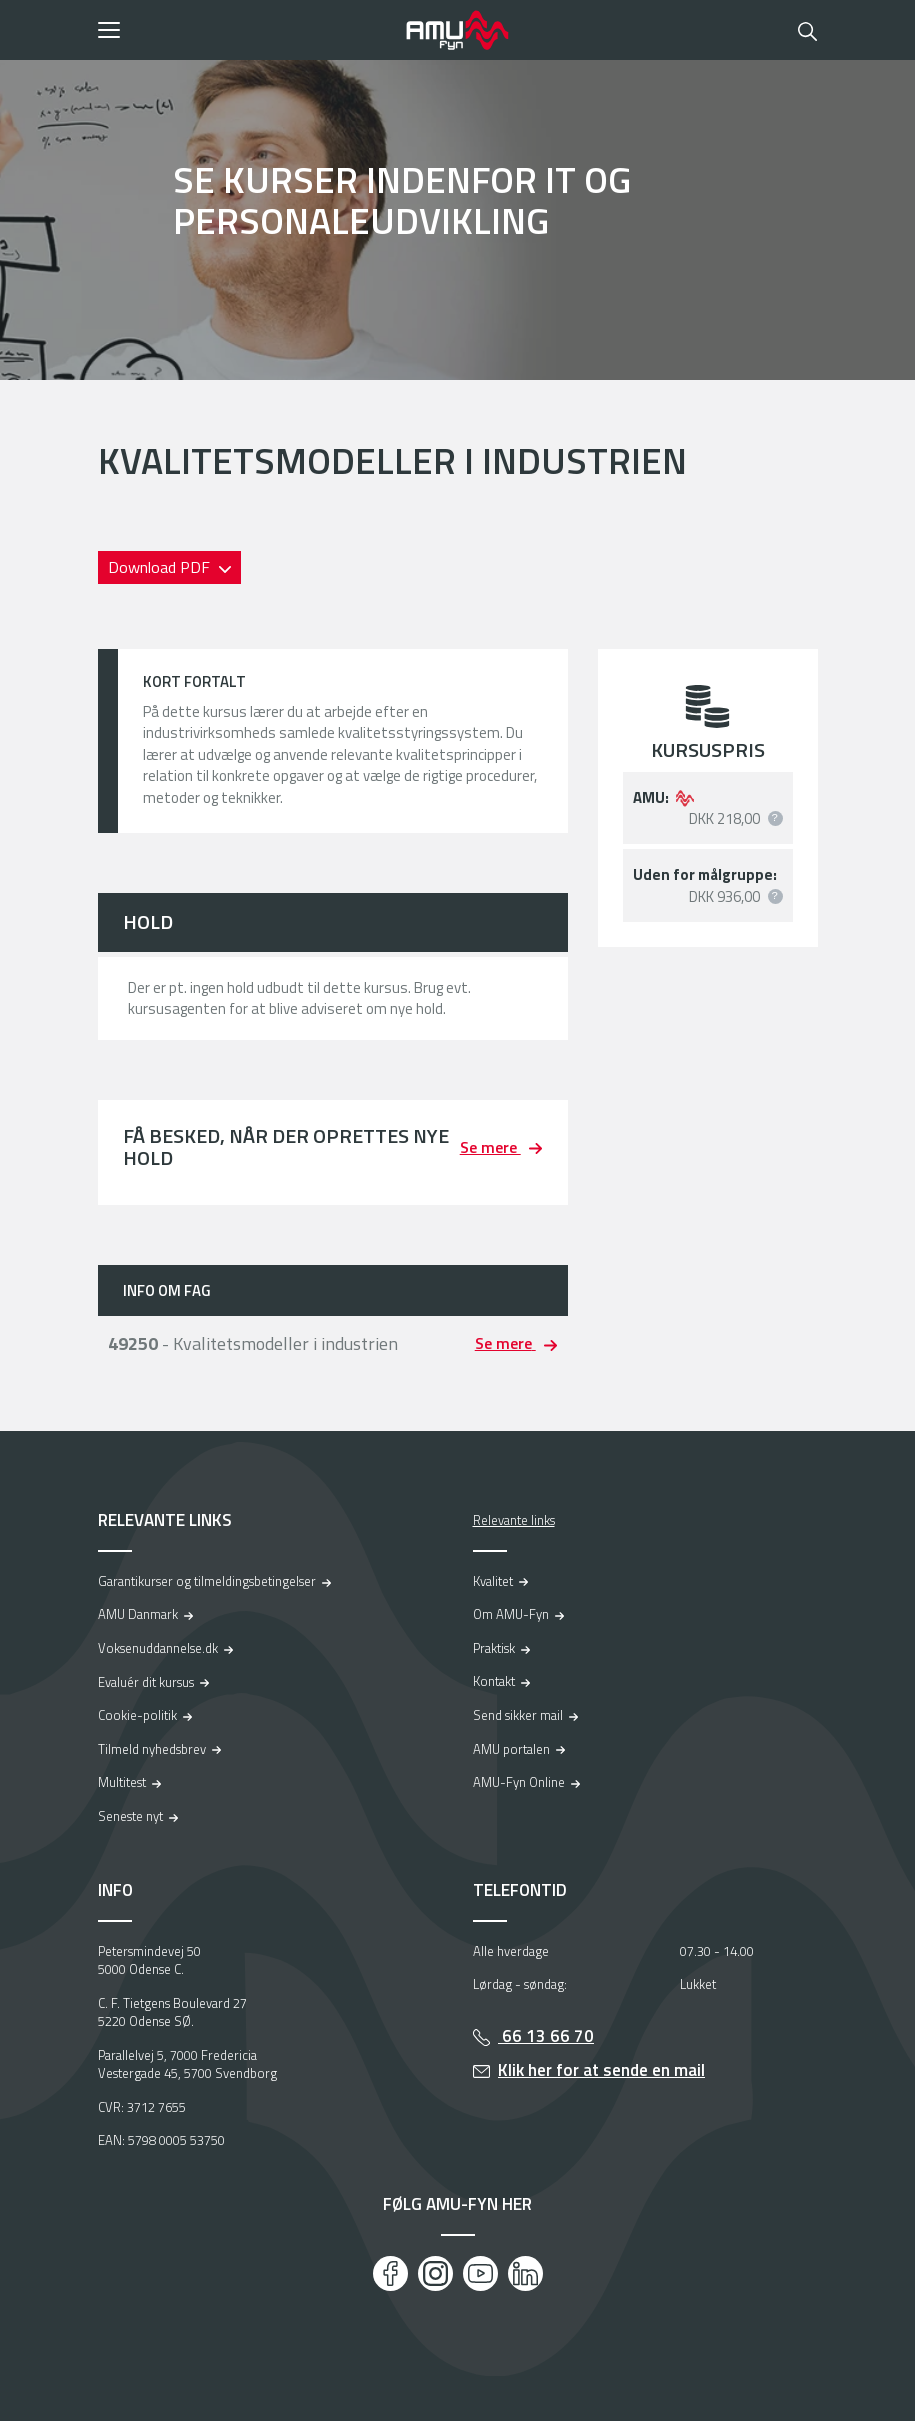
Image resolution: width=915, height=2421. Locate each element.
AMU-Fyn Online (519, 1782)
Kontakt (494, 1681)
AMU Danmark (138, 1614)
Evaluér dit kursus (146, 1682)
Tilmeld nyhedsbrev (152, 1749)
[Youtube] (480, 2273)
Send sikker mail (518, 1715)
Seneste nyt (130, 1816)
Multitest (122, 1782)
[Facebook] (390, 2273)
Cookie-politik (137, 1715)
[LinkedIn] (525, 2273)
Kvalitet (493, 1581)
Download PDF (161, 567)
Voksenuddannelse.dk (158, 1648)
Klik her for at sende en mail (601, 2070)
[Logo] (458, 30)
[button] (245, 30)
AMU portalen (511, 1749)
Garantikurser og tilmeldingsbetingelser (207, 1581)
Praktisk (494, 1648)
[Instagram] (435, 2273)
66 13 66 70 (546, 2036)
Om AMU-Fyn (511, 1614)
